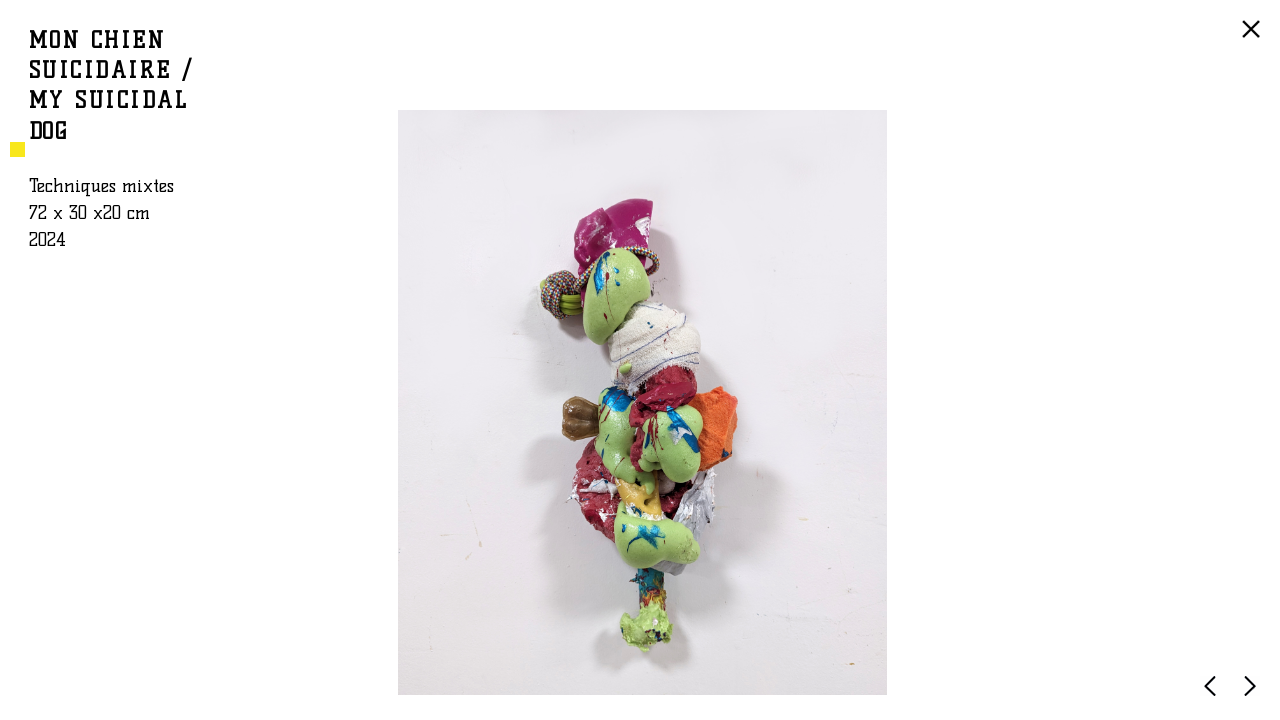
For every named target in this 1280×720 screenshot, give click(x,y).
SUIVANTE (1254, 695)
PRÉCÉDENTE (1214, 695)
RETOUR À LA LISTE (1254, 39)
